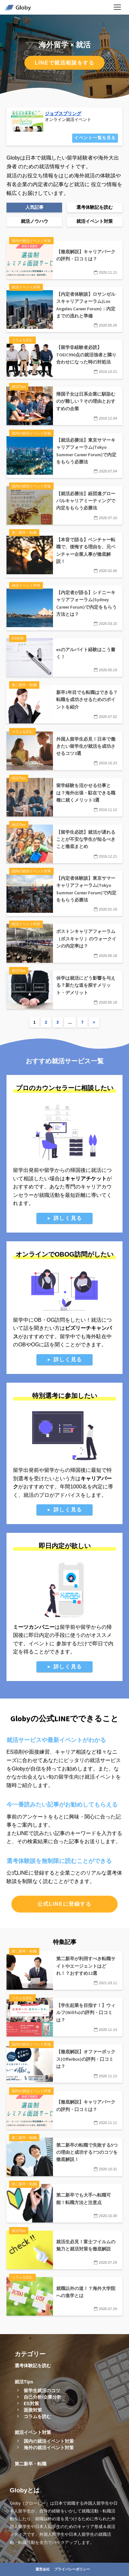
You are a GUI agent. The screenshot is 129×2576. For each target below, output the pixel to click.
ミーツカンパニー (34, 1627)
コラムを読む (37, 2416)
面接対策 (33, 2410)
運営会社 (42, 2569)
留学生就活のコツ (42, 2390)
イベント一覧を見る (95, 138)
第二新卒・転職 (30, 2463)
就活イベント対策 (33, 2432)
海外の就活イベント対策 (49, 2447)
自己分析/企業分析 (42, 2397)
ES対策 (31, 2403)
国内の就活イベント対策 (49, 2441)
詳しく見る (68, 1218)
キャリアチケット (86, 1178)
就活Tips (24, 2381)
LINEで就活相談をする (65, 63)
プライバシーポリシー (72, 2569)
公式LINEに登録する (64, 1904)
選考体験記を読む (33, 2365)
